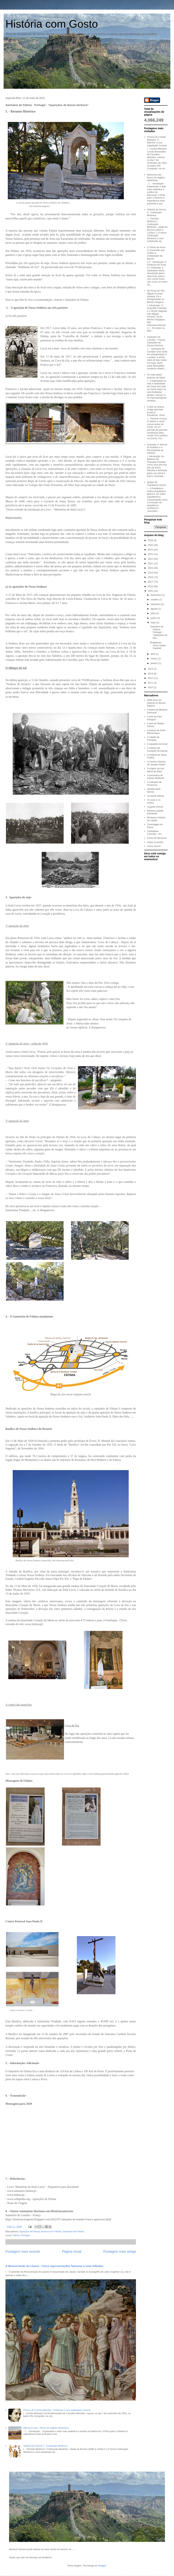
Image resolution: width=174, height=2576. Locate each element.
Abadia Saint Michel (153, 790)
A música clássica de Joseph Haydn (156, 763)
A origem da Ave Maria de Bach (155, 770)
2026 (151, 540)
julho (153, 613)
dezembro (156, 595)
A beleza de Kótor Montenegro (156, 732)
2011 (151, 682)
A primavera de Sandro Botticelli (155, 777)
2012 (151, 678)
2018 (151, 577)
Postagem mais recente (22, 2251)
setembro (156, 604)
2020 (151, 568)
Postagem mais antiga (119, 2251)
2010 (151, 687)
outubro (155, 599)
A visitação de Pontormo (154, 783)
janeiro (154, 663)
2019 (151, 572)
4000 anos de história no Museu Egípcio (156, 703)
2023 (151, 554)
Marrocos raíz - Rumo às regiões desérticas (46, 2427)
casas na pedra (155, 842)
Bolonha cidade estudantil (155, 812)
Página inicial (71, 2251)
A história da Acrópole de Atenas (157, 749)
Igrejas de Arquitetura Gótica (156, 483)
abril (153, 654)
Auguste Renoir (155, 806)
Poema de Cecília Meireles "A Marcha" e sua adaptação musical (56, 2410)
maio (153, 622)
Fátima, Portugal (21, 2235)
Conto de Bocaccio (157, 838)
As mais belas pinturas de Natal (156, 376)
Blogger (102, 2565)
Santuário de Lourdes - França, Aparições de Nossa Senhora (156, 341)
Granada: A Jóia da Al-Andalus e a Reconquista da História (157, 448)
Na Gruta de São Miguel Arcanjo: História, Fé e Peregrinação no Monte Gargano (156, 296)
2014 (151, 668)
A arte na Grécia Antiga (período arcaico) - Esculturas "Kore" (156, 411)
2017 (151, 581)
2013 (151, 673)
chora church (154, 846)
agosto (154, 608)
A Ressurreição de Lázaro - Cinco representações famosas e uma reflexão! (54, 2265)
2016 (151, 586)
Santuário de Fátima (73, 2231)
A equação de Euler (157, 744)
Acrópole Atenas (155, 795)
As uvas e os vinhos (153, 801)
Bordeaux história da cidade (156, 819)
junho (154, 618)
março (154, 658)
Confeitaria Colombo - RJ (154, 832)
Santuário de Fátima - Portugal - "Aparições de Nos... (158, 632)
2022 (151, 558)
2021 (151, 563)
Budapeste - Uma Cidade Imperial (158, 645)
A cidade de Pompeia (153, 738)
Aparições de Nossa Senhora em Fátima (40, 2231)
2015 (151, 591)
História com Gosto (51, 24)
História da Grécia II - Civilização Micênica (45, 2445)
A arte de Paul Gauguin (154, 718)
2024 (151, 549)
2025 (151, 545)
